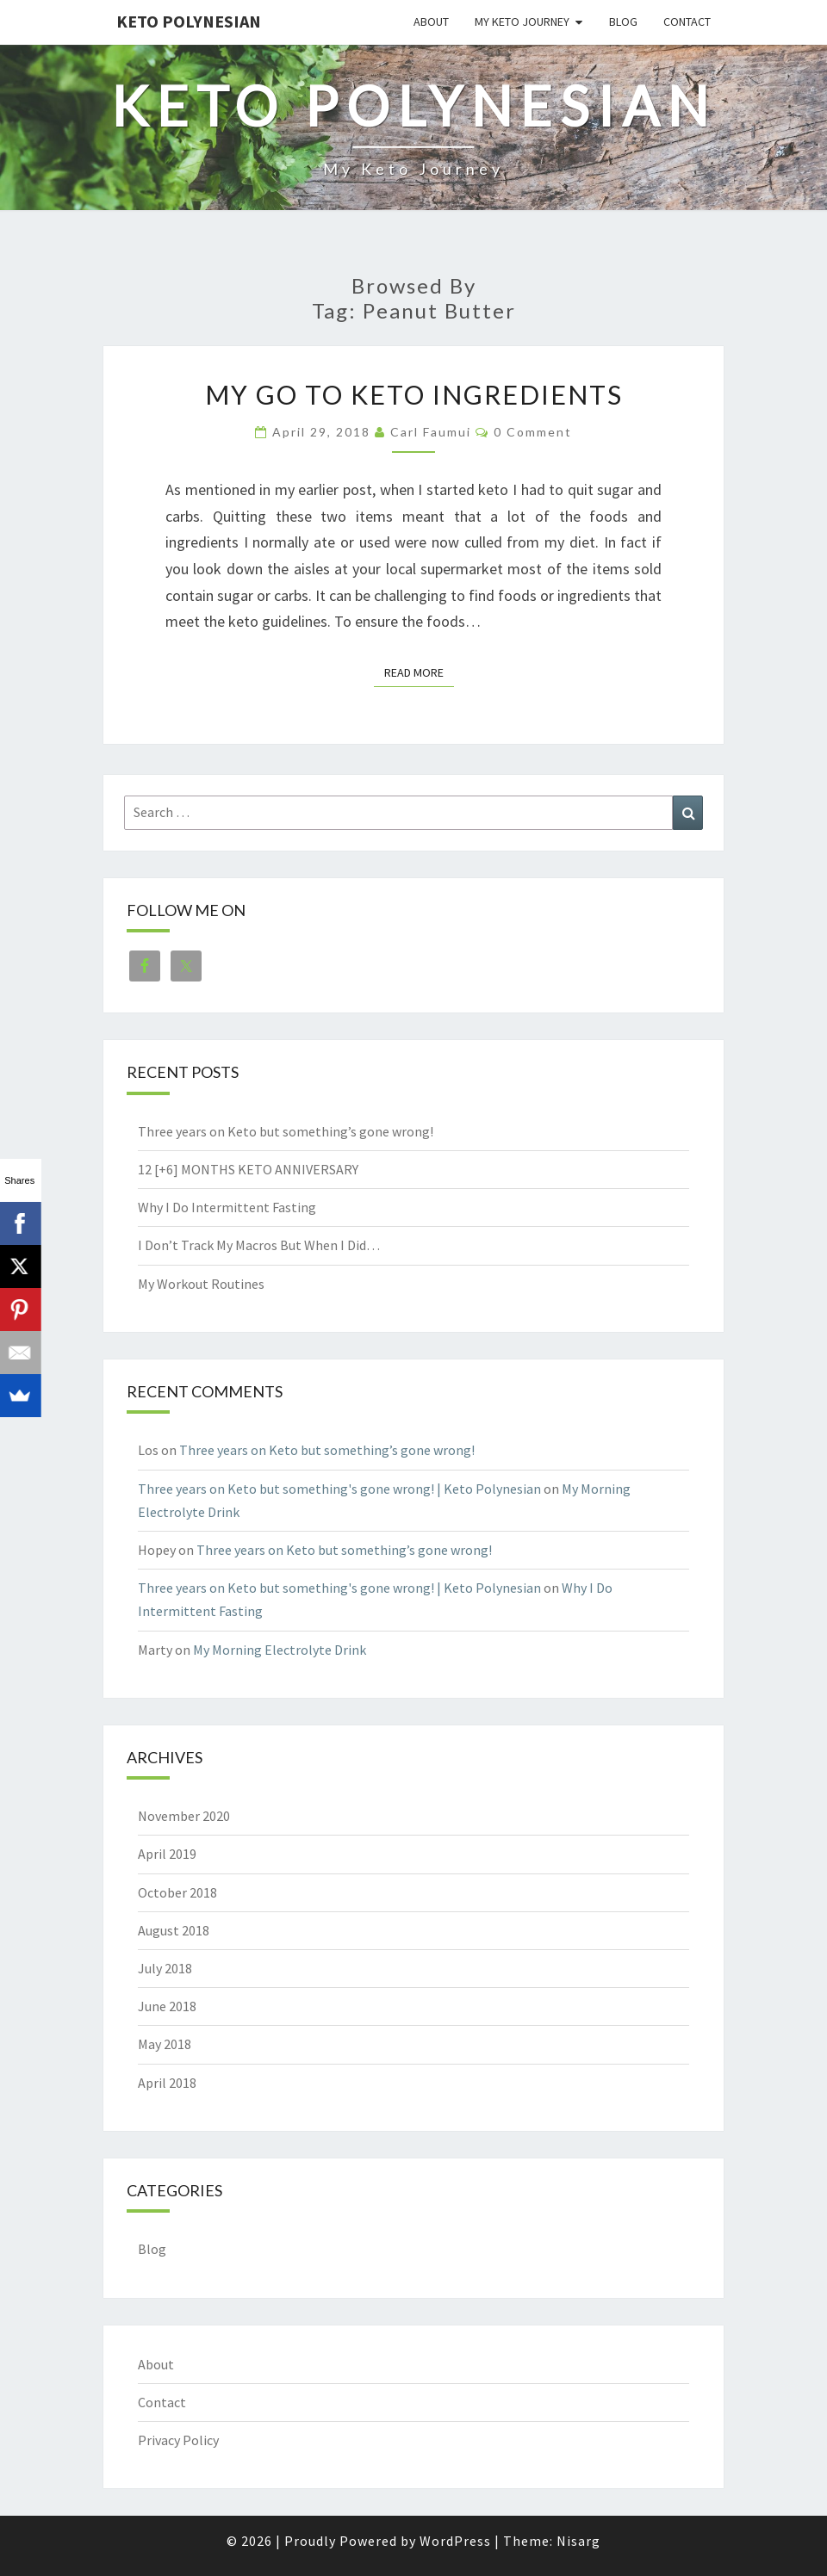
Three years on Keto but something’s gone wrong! (285, 1131)
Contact (687, 21)
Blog (623, 21)
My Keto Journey (522, 21)
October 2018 (177, 1892)
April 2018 (167, 2082)
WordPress (455, 2540)
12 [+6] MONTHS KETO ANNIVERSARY (248, 1169)
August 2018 (173, 1930)
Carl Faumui (430, 431)
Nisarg (578, 2540)
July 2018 (165, 1968)
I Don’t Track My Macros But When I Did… (259, 1245)
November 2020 (184, 1815)
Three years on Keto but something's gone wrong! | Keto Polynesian (339, 1488)
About (431, 21)
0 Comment (533, 431)
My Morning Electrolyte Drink (279, 1649)
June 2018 (167, 2006)
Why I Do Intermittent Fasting (227, 1207)
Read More (419, 671)
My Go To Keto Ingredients (414, 394)
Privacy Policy (178, 2440)
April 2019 (167, 1853)
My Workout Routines (201, 1283)
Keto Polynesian (188, 21)
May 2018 (164, 2044)
